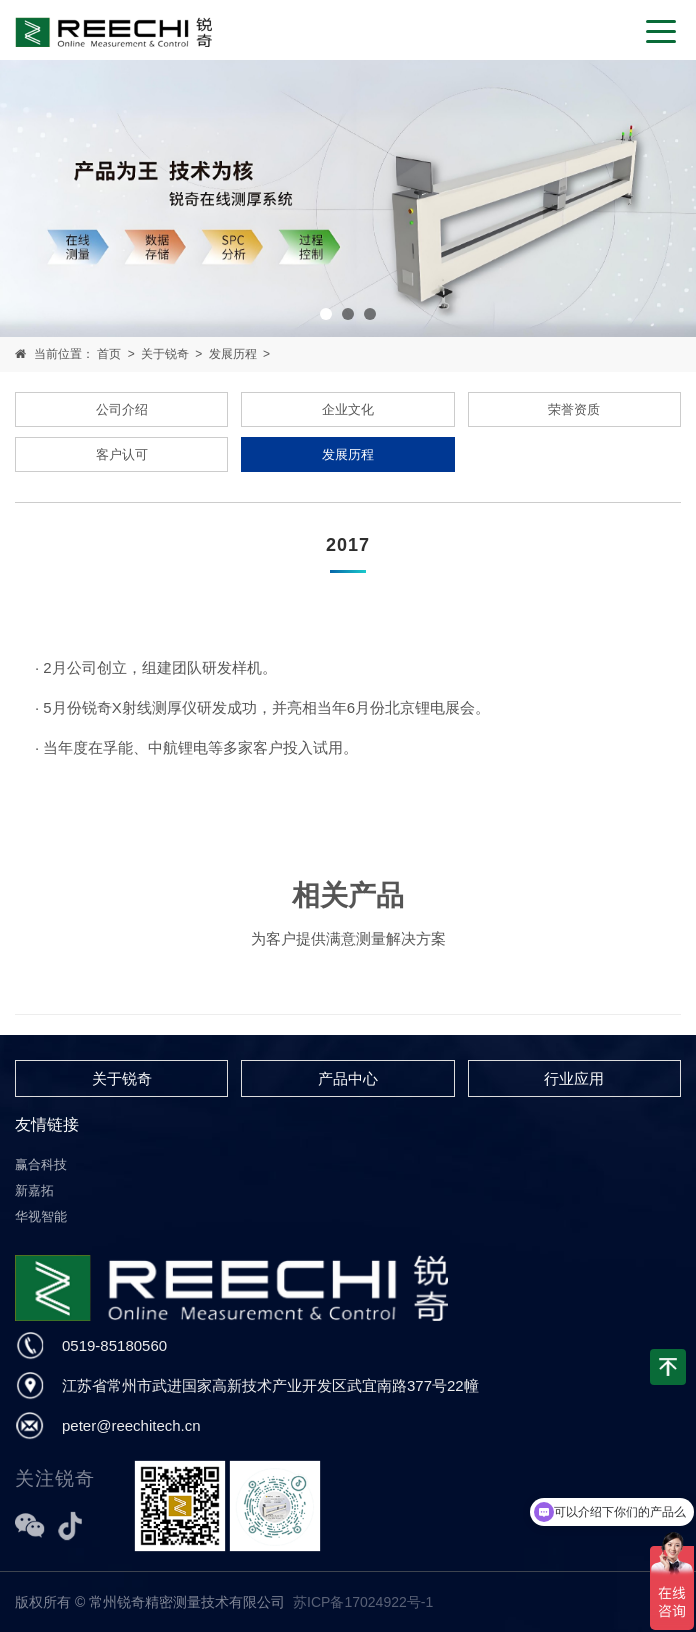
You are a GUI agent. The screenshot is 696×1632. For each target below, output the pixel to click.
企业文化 (348, 409)
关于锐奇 (165, 354)
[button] (326, 314)
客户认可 (122, 454)
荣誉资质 (574, 409)
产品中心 (348, 1078)
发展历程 (233, 354)
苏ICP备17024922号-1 (363, 1602)
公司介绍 (122, 409)
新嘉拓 (34, 1190)
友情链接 (47, 1124)
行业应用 (574, 1078)
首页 (109, 354)
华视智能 (41, 1216)
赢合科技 (41, 1164)
